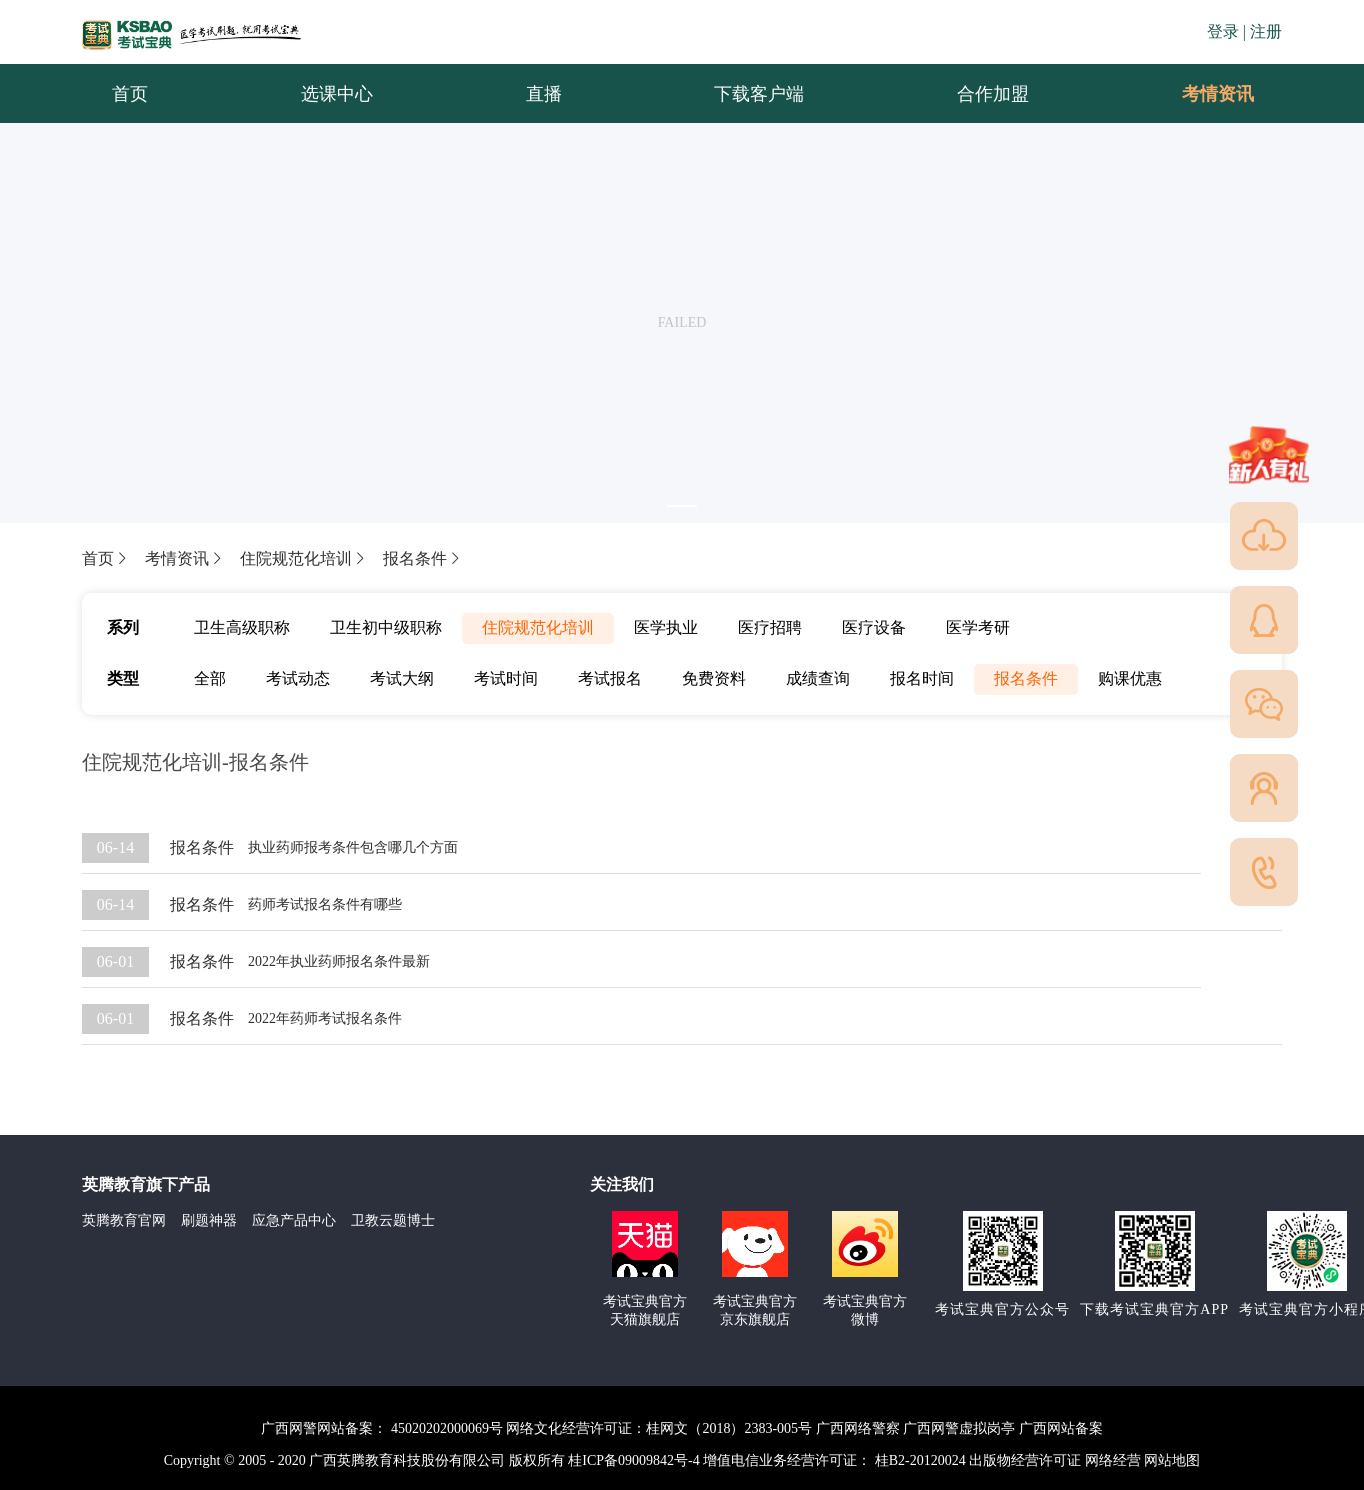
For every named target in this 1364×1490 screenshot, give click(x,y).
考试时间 (506, 678)
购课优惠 (1130, 678)
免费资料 (714, 678)
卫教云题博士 (393, 1220)
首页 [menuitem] (130, 94)
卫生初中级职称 (386, 627)
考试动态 (298, 678)
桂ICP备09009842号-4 (633, 1460)
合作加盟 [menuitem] (993, 94)
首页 (106, 558)
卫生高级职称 (242, 627)
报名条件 (423, 558)
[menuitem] (1217, 94)
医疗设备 (874, 627)
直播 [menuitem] (544, 94)
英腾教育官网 (124, 1220)
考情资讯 (1202, 94)
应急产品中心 (294, 1220)
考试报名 (610, 678)
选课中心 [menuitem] (337, 94)
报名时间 (922, 678)
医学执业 (666, 627)
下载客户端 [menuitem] (759, 94)
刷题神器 (209, 1220)
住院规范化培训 (304, 558)
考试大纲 (402, 678)
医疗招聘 (770, 627)
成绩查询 (818, 678)
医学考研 (978, 627)
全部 (210, 678)
